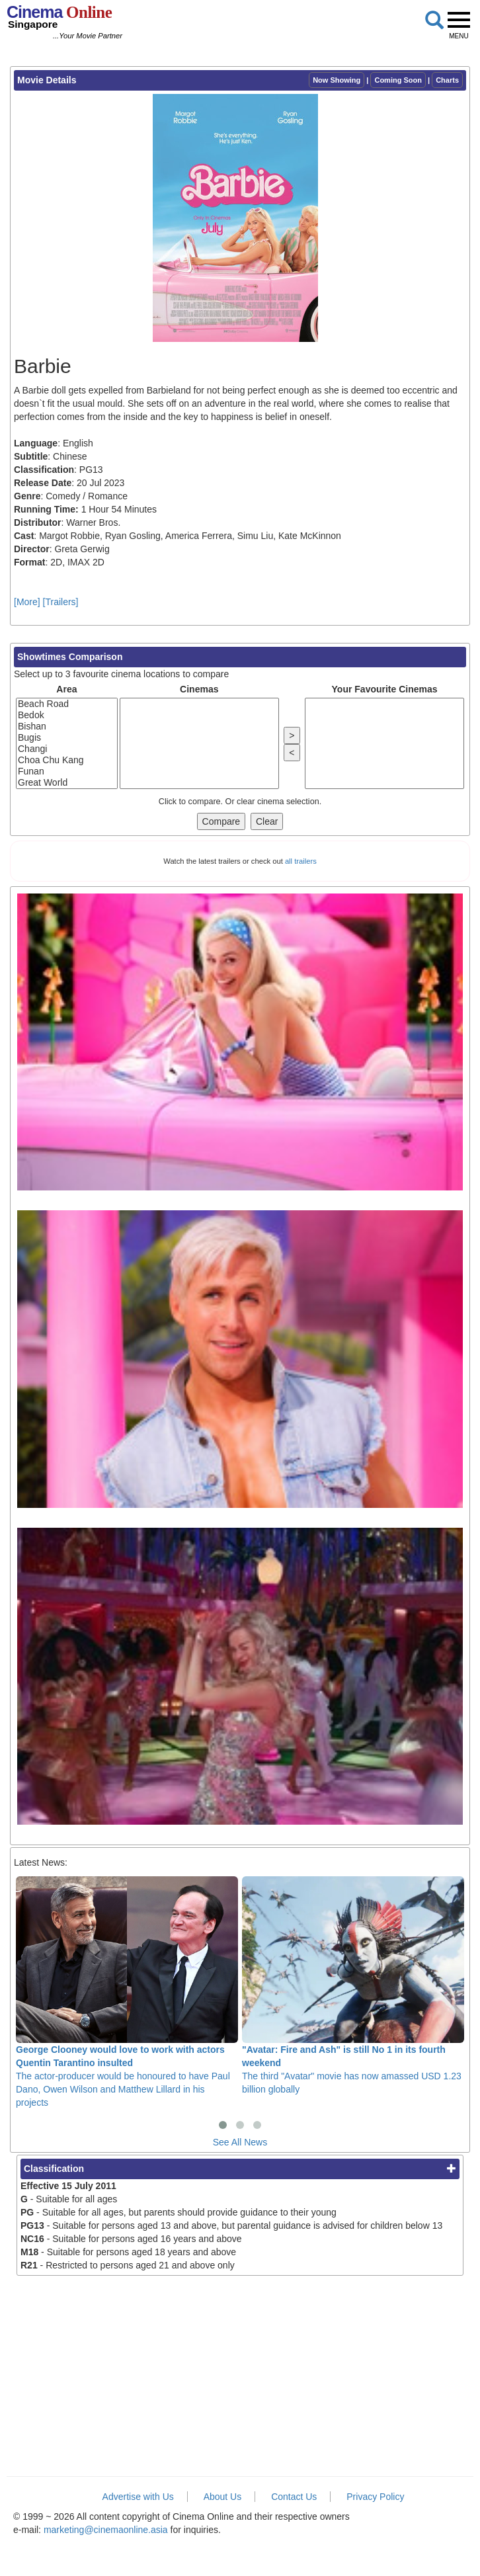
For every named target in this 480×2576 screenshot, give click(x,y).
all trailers (301, 861)
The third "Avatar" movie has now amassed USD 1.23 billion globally (353, 1985)
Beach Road (67, 704)
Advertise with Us (138, 2496)
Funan (67, 771)
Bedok (67, 715)
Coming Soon (398, 80)
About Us (223, 2496)
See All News (240, 2142)
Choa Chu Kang (67, 760)
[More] (27, 602)
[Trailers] (61, 602)
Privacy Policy (375, 2496)
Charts (447, 80)
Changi (67, 749)
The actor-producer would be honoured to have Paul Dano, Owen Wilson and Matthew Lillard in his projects (127, 1992)
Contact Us (294, 2496)
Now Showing (336, 80)
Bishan (67, 726)
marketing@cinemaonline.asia (106, 2529)
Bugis (67, 737)
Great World (67, 782)
